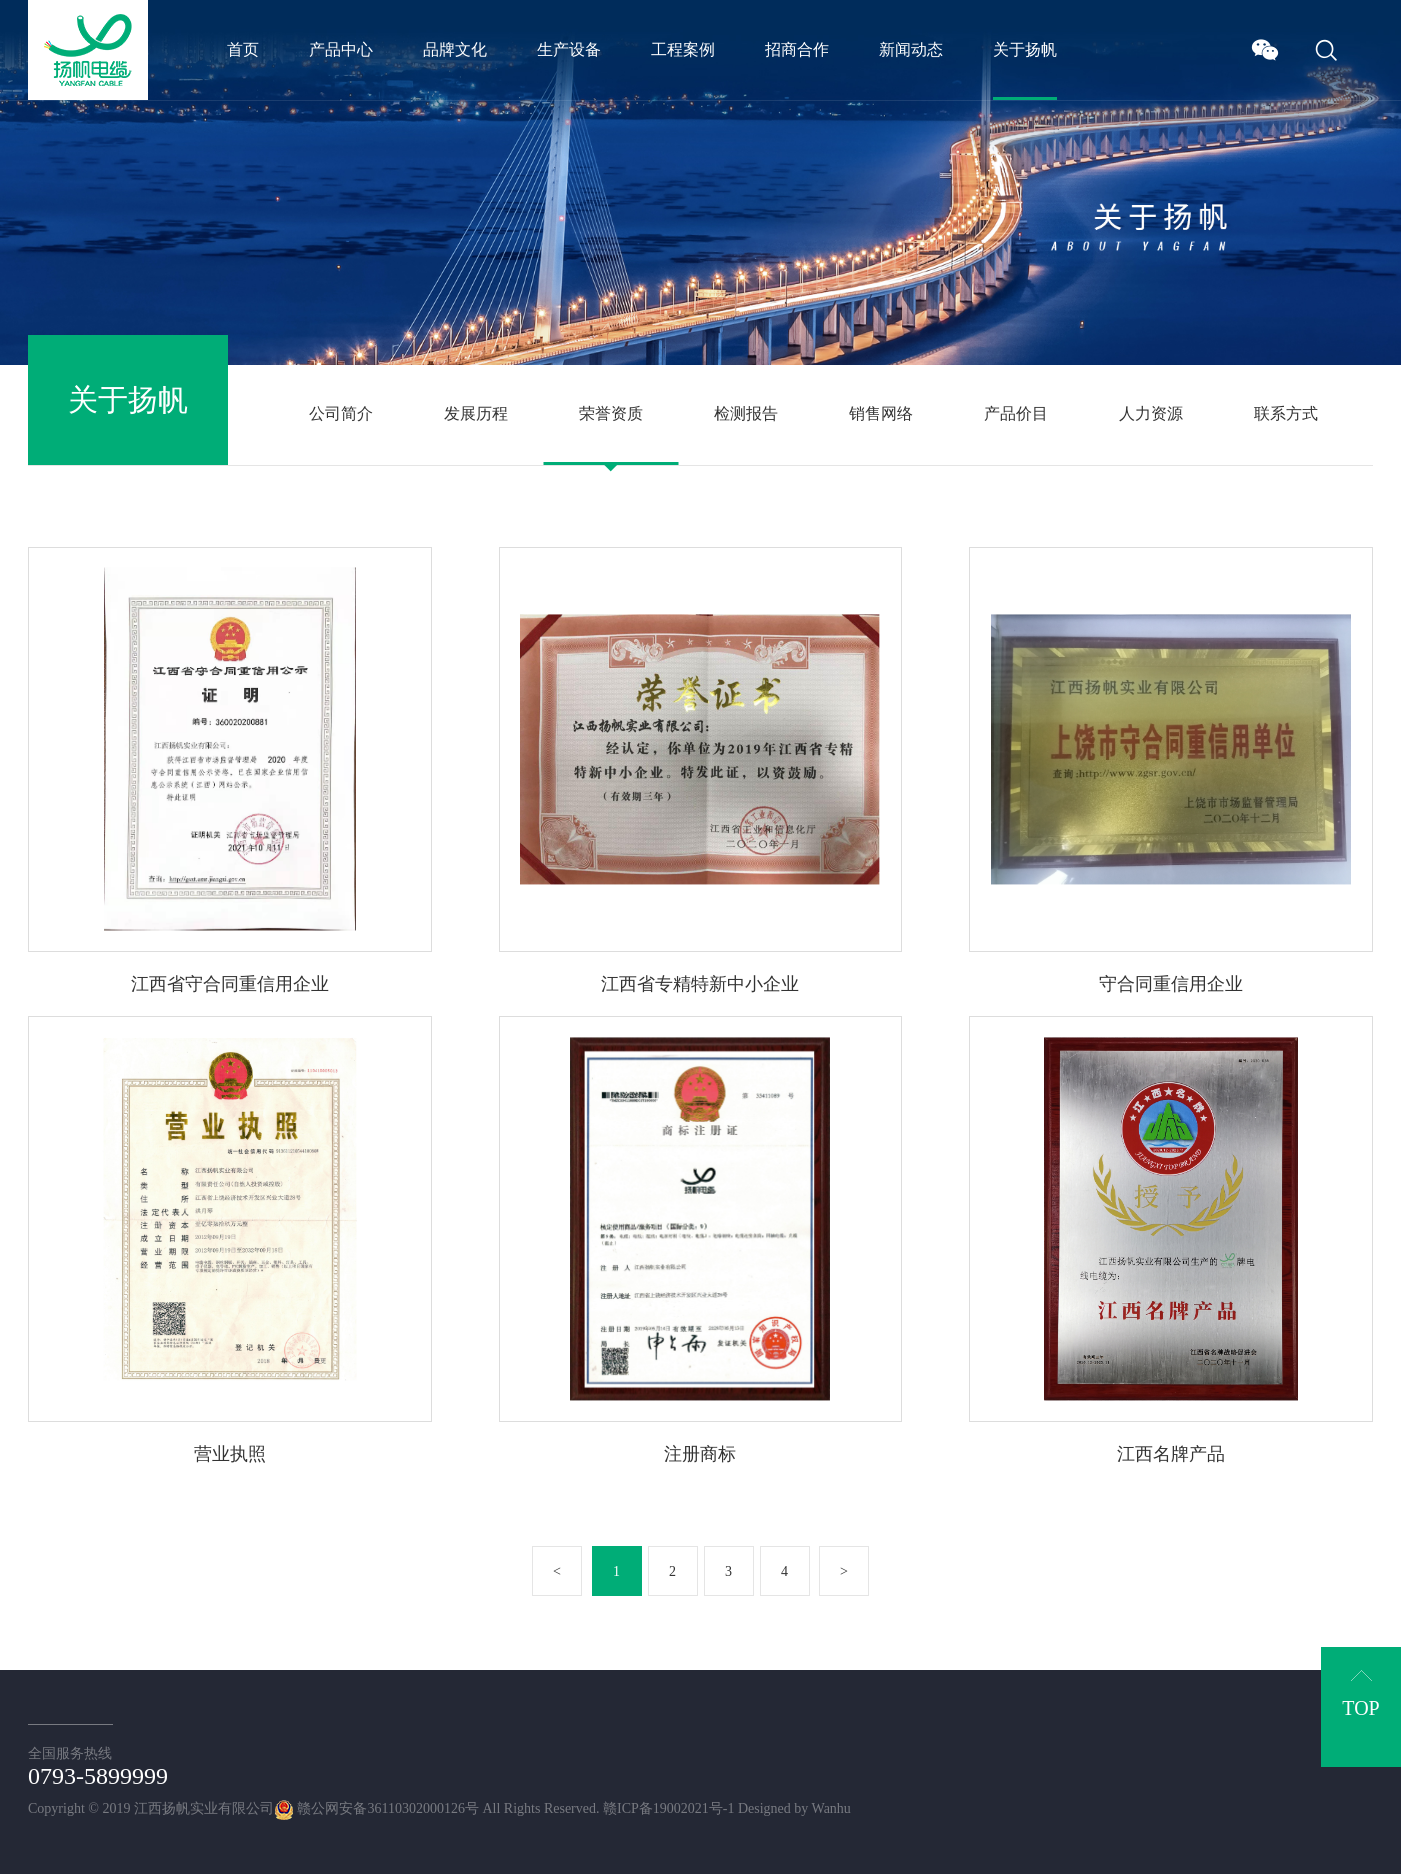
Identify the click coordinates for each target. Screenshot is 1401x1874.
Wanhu (831, 1808)
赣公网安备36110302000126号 (376, 1808)
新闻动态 (911, 49)
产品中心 (341, 49)
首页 (243, 49)
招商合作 (797, 49)
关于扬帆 (1025, 49)
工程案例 (683, 49)
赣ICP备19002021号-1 (668, 1808)
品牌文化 (455, 49)
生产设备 (569, 49)
